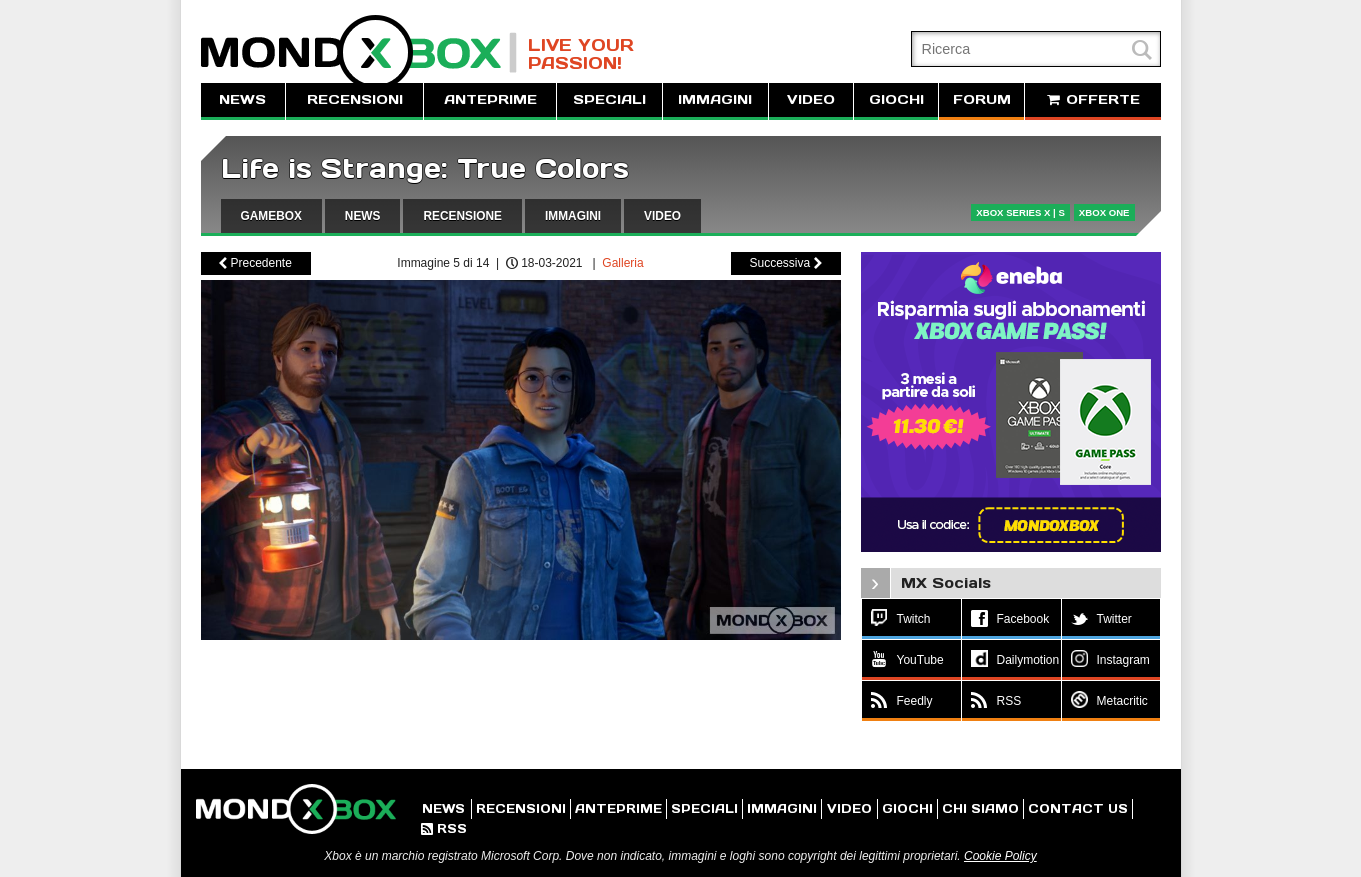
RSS (444, 828)
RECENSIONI (355, 99)
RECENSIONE (462, 216)
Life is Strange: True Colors (425, 168)
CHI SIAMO (980, 808)
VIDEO (811, 99)
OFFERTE (1093, 99)
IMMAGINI (715, 99)
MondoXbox (359, 52)
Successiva (785, 263)
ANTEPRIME (490, 99)
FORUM (982, 99)
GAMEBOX (271, 216)
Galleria (622, 263)
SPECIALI (609, 99)
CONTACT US (1078, 808)
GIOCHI (896, 99)
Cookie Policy (1000, 856)
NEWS (242, 99)
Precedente (255, 263)
